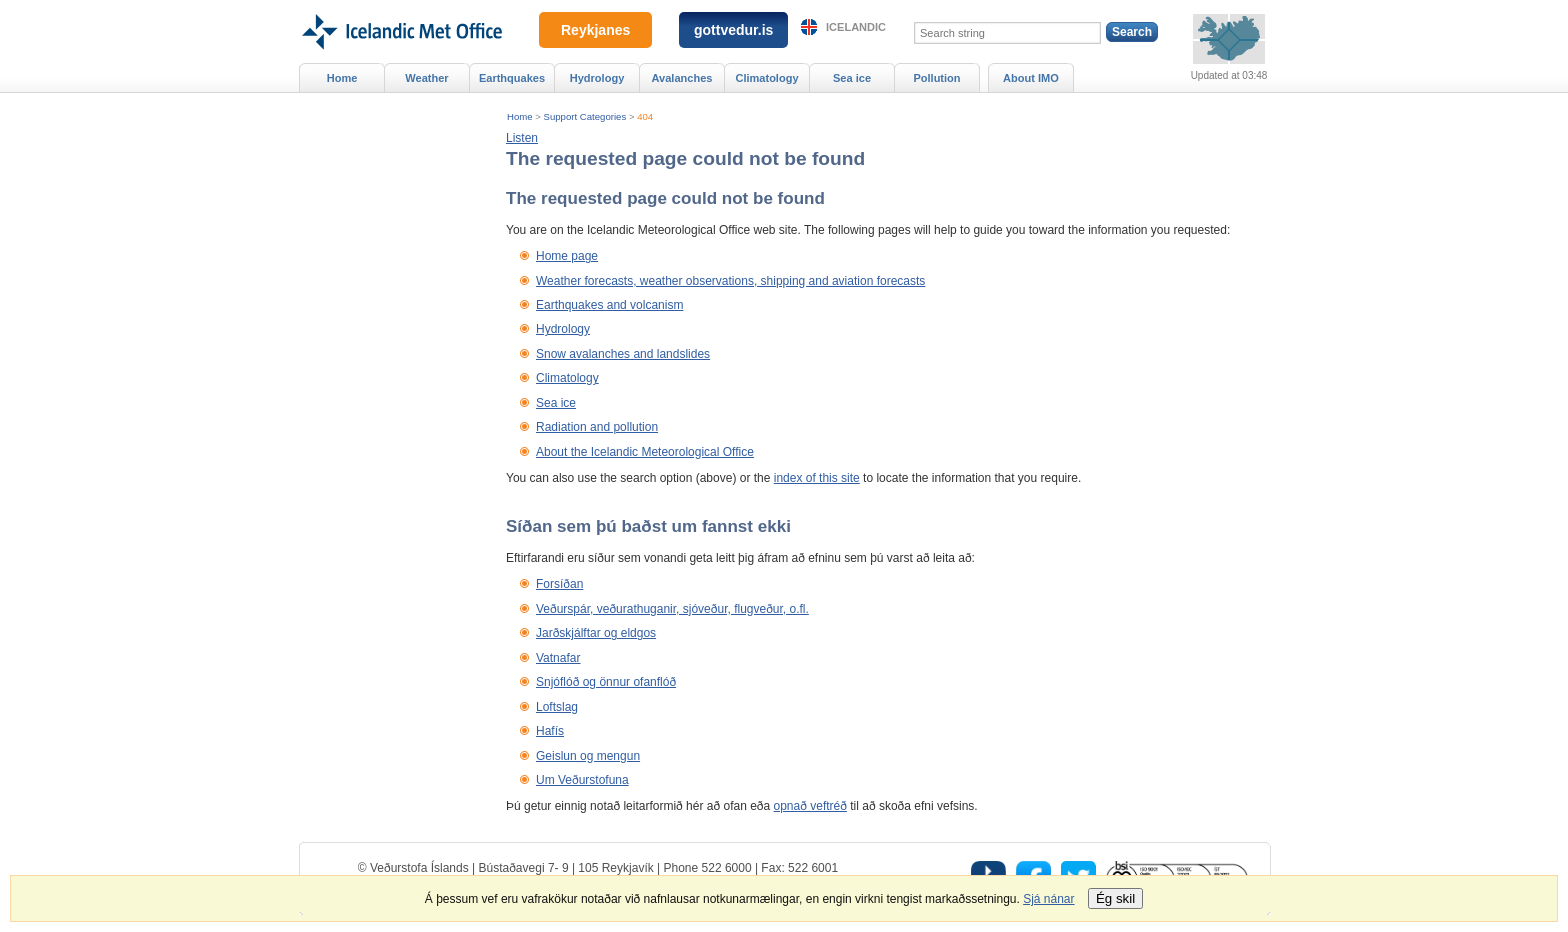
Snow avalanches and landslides (623, 354)
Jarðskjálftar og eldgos (596, 633)
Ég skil (1115, 898)
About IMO (1031, 78)
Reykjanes (595, 30)
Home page (567, 256)
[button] (522, 138)
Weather (426, 78)
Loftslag (557, 707)
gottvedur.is (733, 30)
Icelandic (856, 27)
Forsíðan (559, 584)
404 (645, 116)
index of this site (817, 478)
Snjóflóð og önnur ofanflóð (606, 682)
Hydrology (563, 329)
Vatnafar (558, 658)
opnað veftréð (810, 806)
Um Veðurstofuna (582, 780)
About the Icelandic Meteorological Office (645, 452)
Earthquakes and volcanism (609, 305)
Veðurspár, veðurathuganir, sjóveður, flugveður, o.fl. (672, 609)
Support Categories (585, 116)
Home (520, 116)
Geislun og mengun (588, 756)
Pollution (936, 78)
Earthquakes (512, 78)
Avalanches (682, 78)
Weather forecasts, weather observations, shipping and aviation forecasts (730, 281)
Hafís (550, 731)
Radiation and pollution (597, 427)
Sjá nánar (1048, 899)
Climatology (567, 378)
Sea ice (556, 403)
